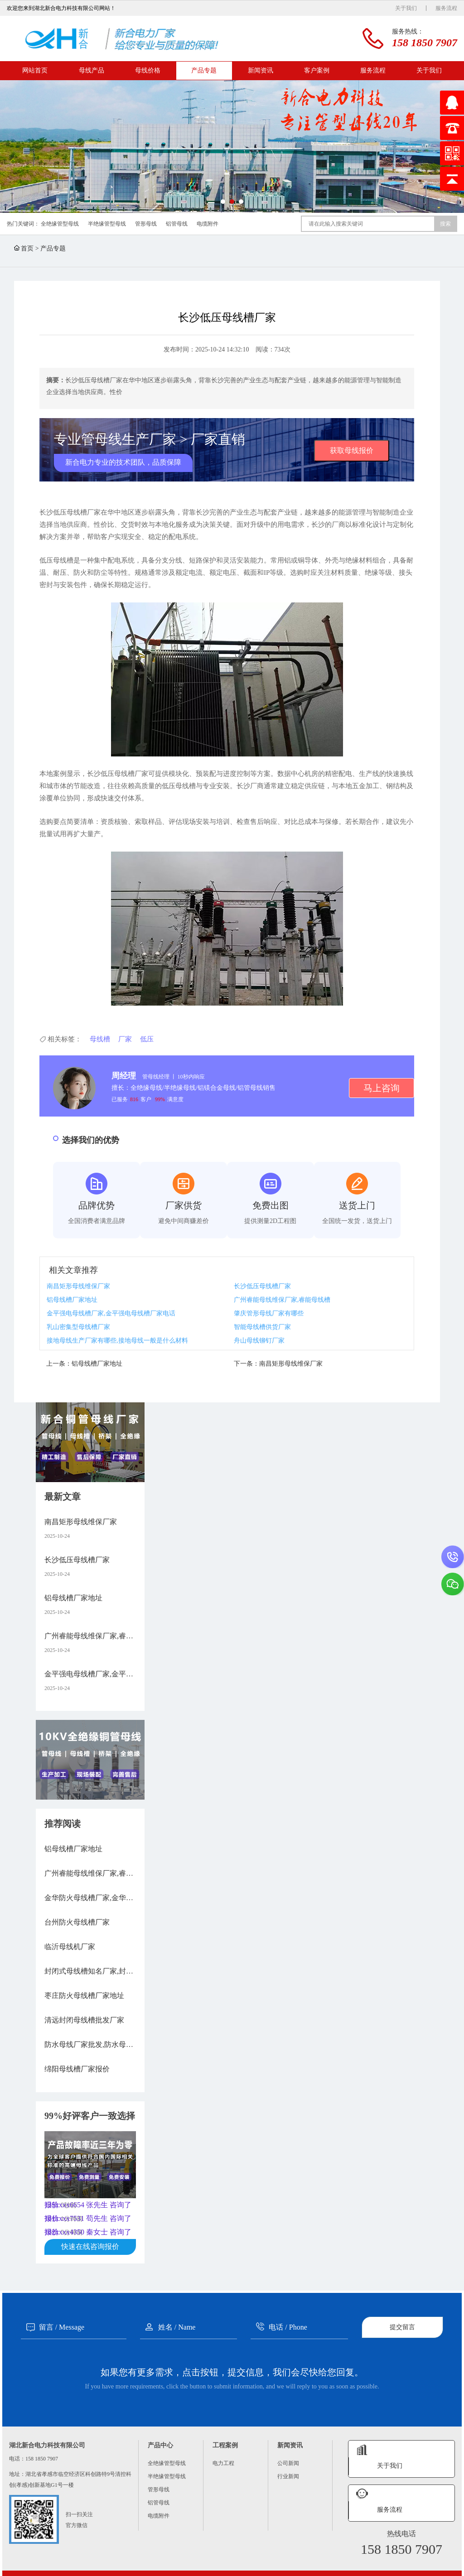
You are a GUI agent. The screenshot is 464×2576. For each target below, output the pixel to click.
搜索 (445, 224)
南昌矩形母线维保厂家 (78, 1286)
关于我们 (406, 8)
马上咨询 (381, 1088)
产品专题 (204, 70)
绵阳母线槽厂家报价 (77, 2069)
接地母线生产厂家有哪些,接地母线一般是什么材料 (117, 1340)
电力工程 (223, 2463)
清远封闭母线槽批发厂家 (84, 2020)
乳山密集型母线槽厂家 (78, 1327)
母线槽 (100, 1039)
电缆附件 (207, 224)
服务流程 (446, 8)
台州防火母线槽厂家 (77, 1922)
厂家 (125, 1039)
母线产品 (91, 70)
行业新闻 (288, 2476)
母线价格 (147, 70)
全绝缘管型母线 (60, 224)
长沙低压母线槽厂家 (262, 1286)
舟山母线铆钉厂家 (259, 1340)
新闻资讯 (260, 70)
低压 (147, 1039)
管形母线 (146, 224)
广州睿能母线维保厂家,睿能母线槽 (282, 1299)
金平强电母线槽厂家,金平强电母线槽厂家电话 (111, 1313)
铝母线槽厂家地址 (72, 1299)
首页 (27, 248)
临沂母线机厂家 (69, 1946)
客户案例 (316, 70)
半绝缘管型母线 (107, 224)
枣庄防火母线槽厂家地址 (84, 1995)
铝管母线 (177, 224)
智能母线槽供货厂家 (262, 1327)
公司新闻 (288, 2463)
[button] (223, 201)
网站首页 (35, 70)
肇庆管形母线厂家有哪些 (269, 1313)
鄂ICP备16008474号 (407, 2565)
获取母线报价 (351, 450)
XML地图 (443, 2565)
